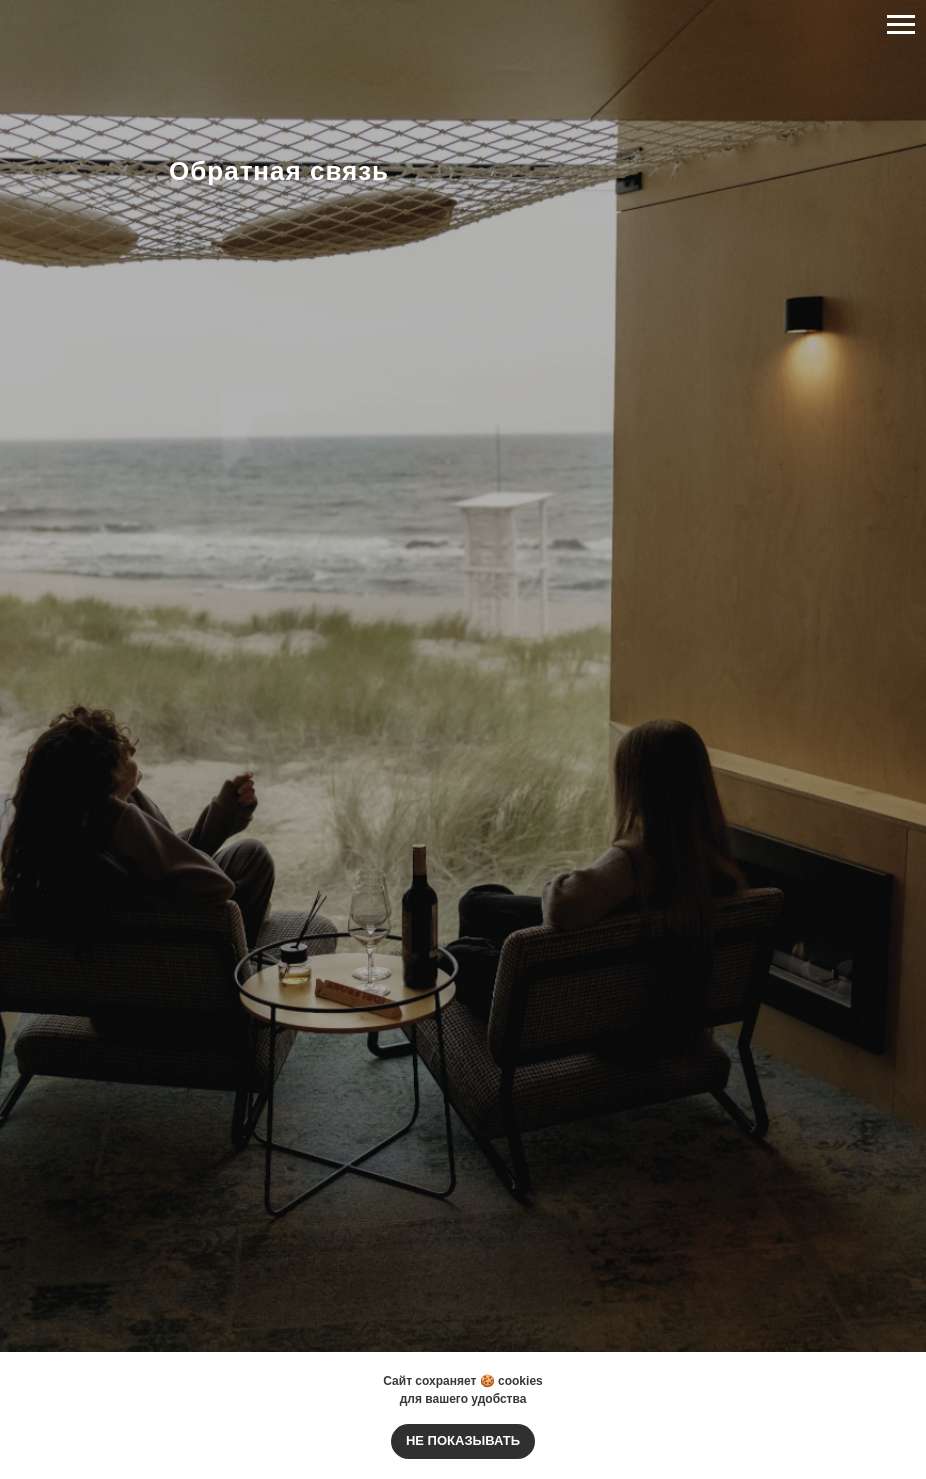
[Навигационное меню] (901, 25)
